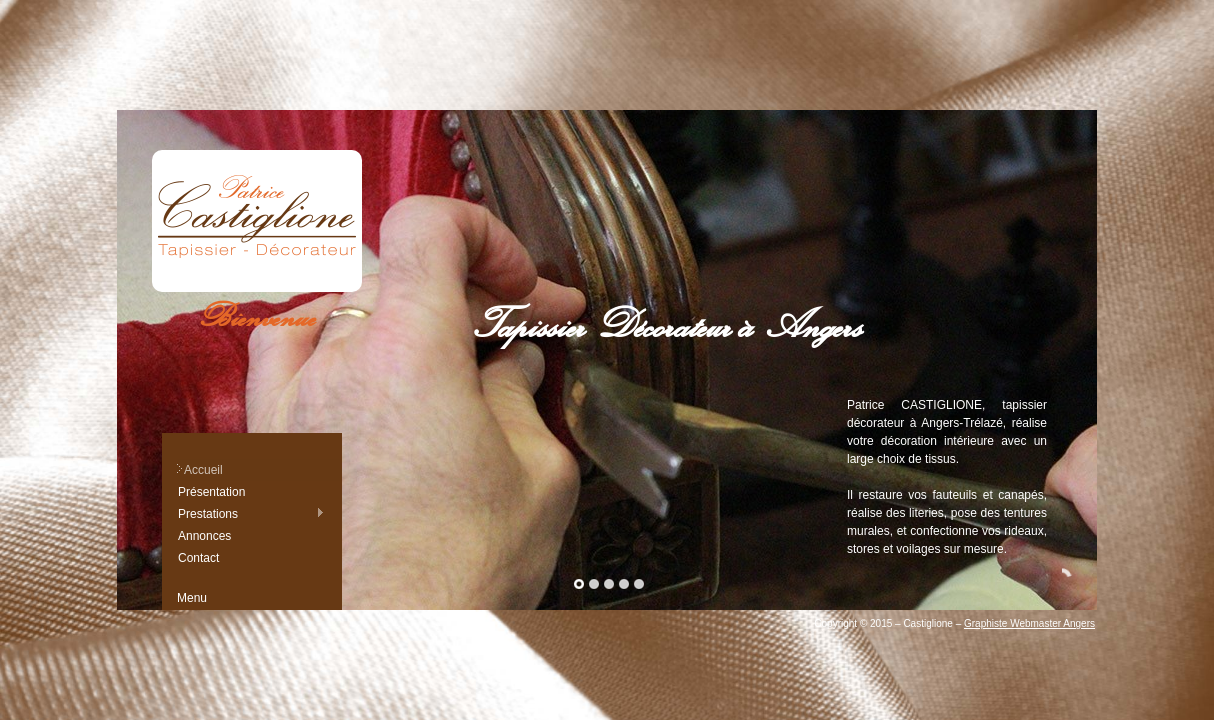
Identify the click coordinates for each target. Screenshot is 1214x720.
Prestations (251, 513)
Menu (192, 598)
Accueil (203, 470)
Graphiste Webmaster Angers (1029, 623)
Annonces (204, 536)
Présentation (211, 492)
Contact (198, 558)
